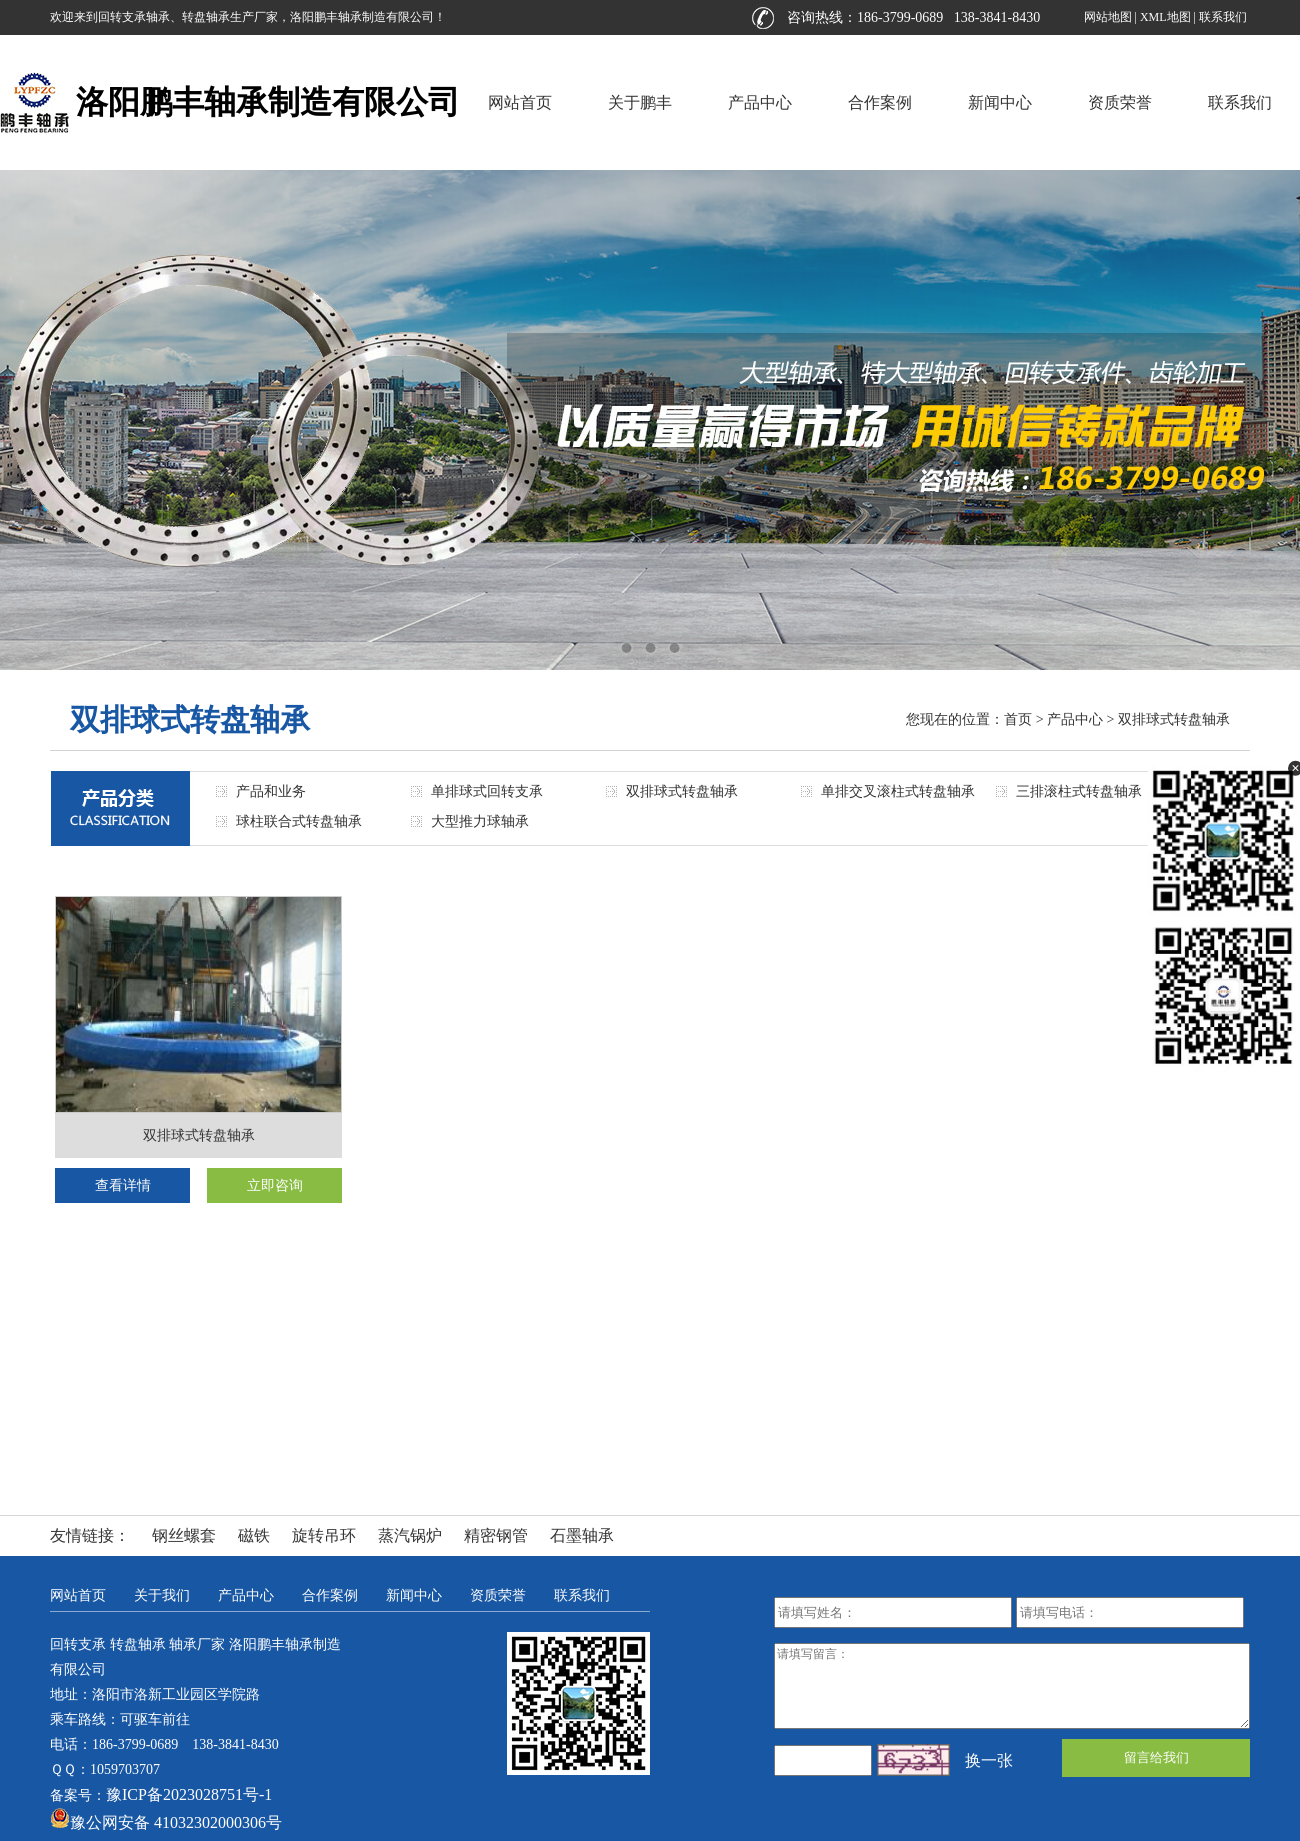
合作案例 (880, 102)
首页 (1018, 719)
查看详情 (123, 1185)
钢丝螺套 (184, 1535)
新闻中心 (1000, 102)
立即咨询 (275, 1185)
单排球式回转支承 (487, 791)
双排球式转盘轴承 (1174, 719)
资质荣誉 (1120, 102)
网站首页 (520, 102)
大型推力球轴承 (480, 821)
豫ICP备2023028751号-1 (189, 1794)
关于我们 (162, 1595)
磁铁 (254, 1535)
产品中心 (760, 102)
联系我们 (1223, 17)
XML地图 (1165, 17)
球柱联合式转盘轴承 (299, 821)
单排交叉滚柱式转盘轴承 (898, 791)
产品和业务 (271, 791)
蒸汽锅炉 (410, 1535)
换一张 (989, 1760)
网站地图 (1108, 17)
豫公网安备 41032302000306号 (166, 1822)
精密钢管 (496, 1535)
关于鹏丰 (640, 102)
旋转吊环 (324, 1535)
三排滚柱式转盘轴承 (1079, 791)
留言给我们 (1156, 1757)
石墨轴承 (582, 1535)
